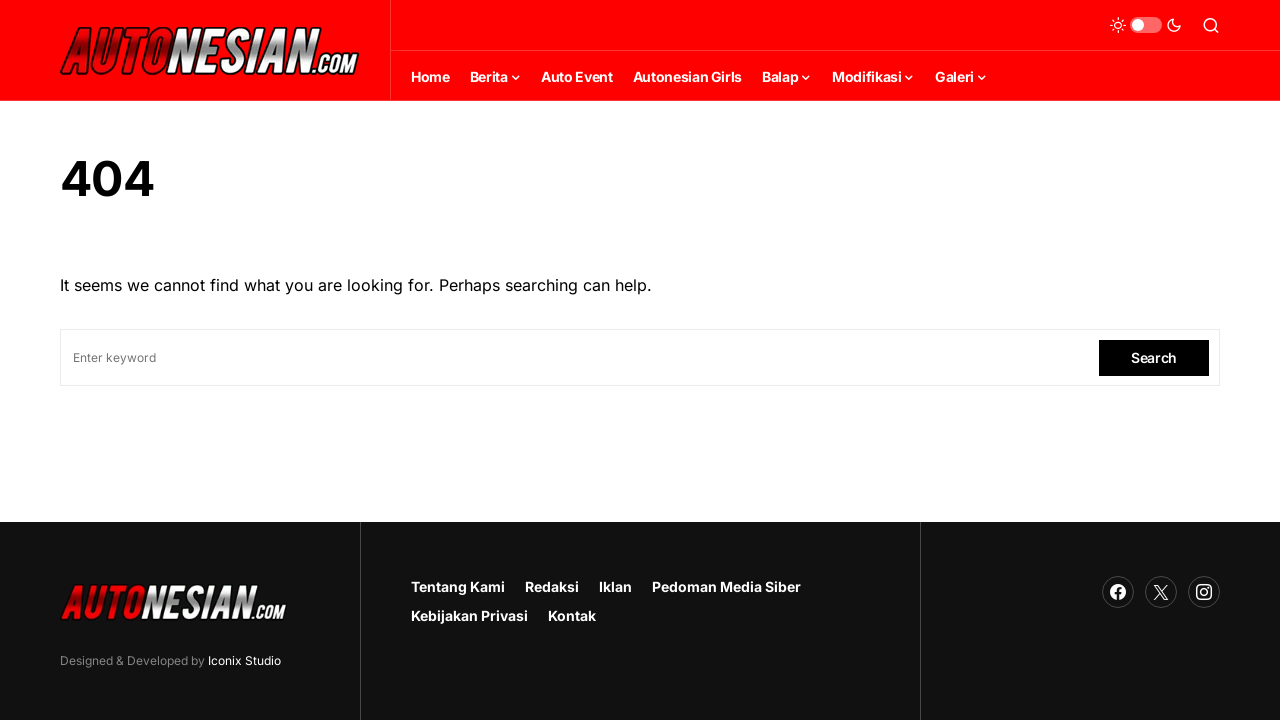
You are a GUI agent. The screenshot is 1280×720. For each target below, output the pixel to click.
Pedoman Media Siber (726, 586)
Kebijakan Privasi (469, 615)
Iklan (615, 586)
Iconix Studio (244, 660)
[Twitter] (1161, 592)
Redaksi (552, 586)
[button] (1146, 25)
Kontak (572, 615)
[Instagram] (1204, 592)
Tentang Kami (458, 586)
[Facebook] (1118, 592)
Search (1154, 357)
